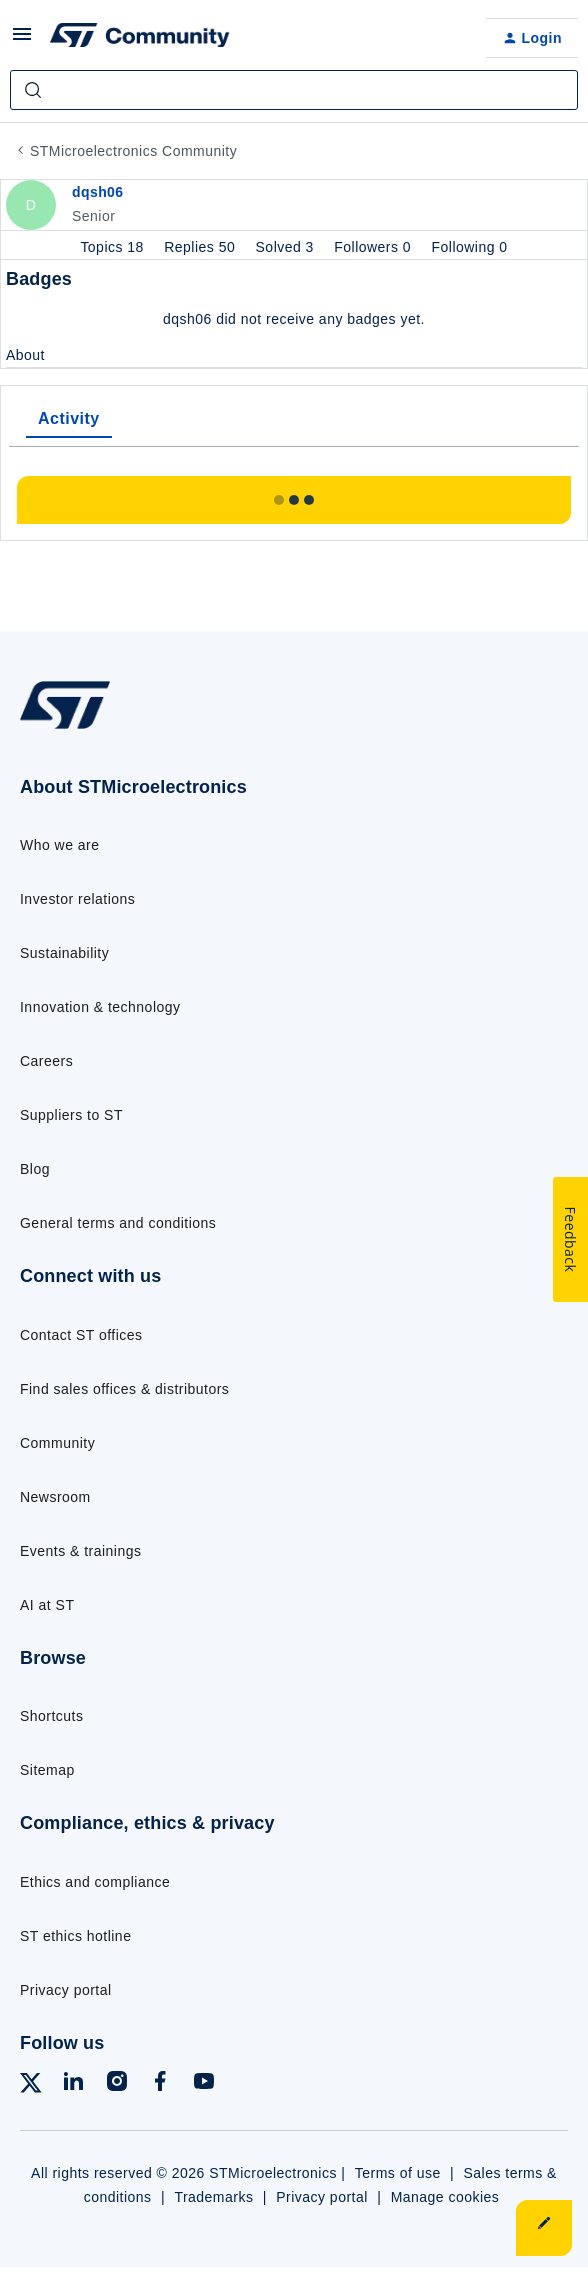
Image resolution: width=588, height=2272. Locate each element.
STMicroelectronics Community (133, 151)
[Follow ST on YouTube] (204, 2084)
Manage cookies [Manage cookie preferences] (445, 2197)
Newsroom (55, 1497)
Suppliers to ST (71, 1115)
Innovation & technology (100, 1007)
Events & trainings (80, 1551)
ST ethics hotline (75, 1936)
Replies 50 (201, 247)
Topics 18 (114, 247)
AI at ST (47, 1605)
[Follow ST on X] (31, 2086)
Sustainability (64, 953)
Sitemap (47, 1770)
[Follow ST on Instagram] (117, 2084)
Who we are (60, 845)
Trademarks (213, 2197)
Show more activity (294, 494)
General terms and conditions (118, 1223)
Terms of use (398, 2173)
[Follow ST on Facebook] (160, 2084)
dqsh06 (98, 192)
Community (57, 1443)
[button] (22, 41)
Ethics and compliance (95, 1882)
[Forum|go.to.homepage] (140, 38)
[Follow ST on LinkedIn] (73, 2084)
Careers (46, 1061)
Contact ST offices (81, 1335)
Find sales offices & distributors (124, 1389)
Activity (69, 418)
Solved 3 (287, 247)
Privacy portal (66, 1990)
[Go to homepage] (65, 728)
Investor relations (77, 899)
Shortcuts (51, 1716)
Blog (35, 1169)
